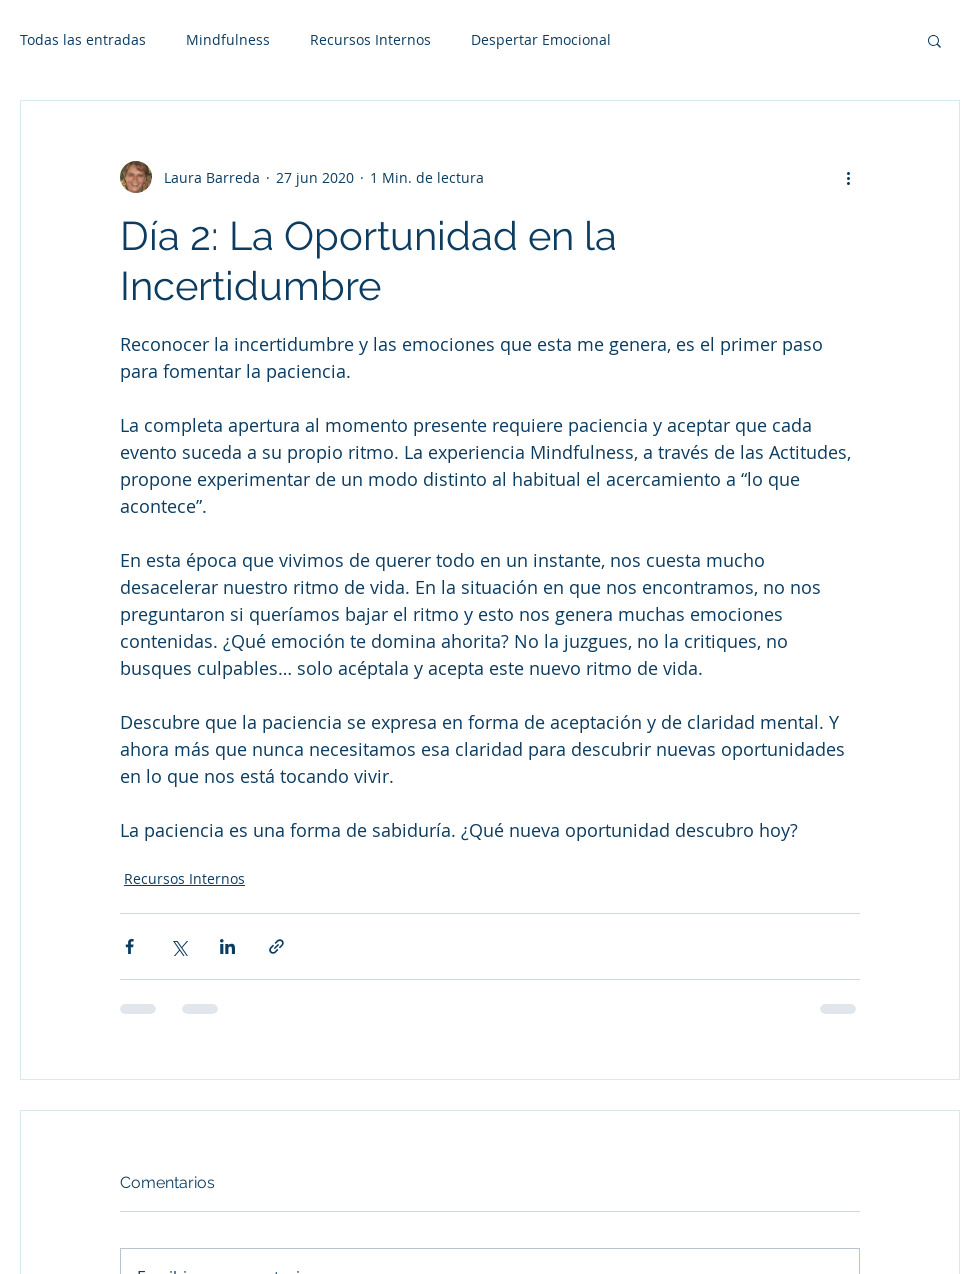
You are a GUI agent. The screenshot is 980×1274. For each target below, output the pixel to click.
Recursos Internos (370, 39)
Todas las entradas (83, 39)
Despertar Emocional (541, 39)
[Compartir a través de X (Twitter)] (178, 946)
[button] (934, 40)
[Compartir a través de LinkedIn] (227, 946)
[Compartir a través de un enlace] (276, 946)
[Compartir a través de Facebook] (129, 946)
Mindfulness (228, 39)
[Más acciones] (848, 177)
